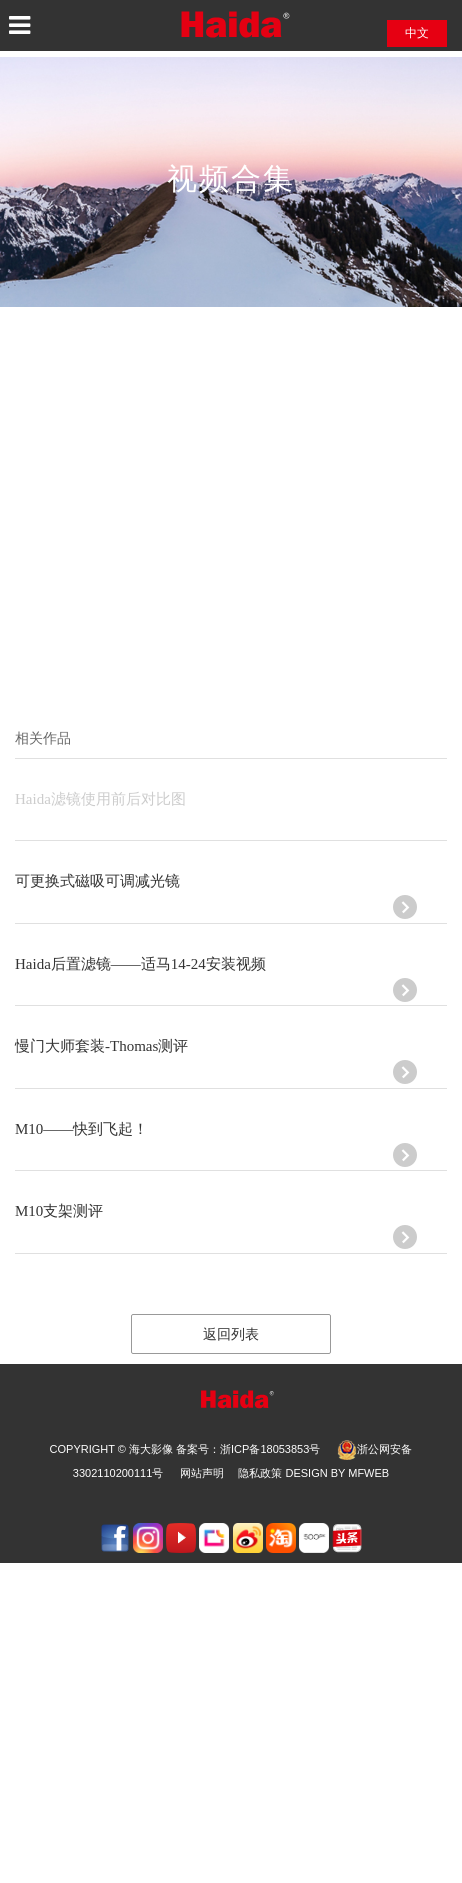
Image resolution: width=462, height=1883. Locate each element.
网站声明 (202, 1473)
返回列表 (231, 1334)
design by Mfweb (337, 1473)
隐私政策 (260, 1473)
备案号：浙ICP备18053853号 (248, 1449)
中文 (417, 33)
